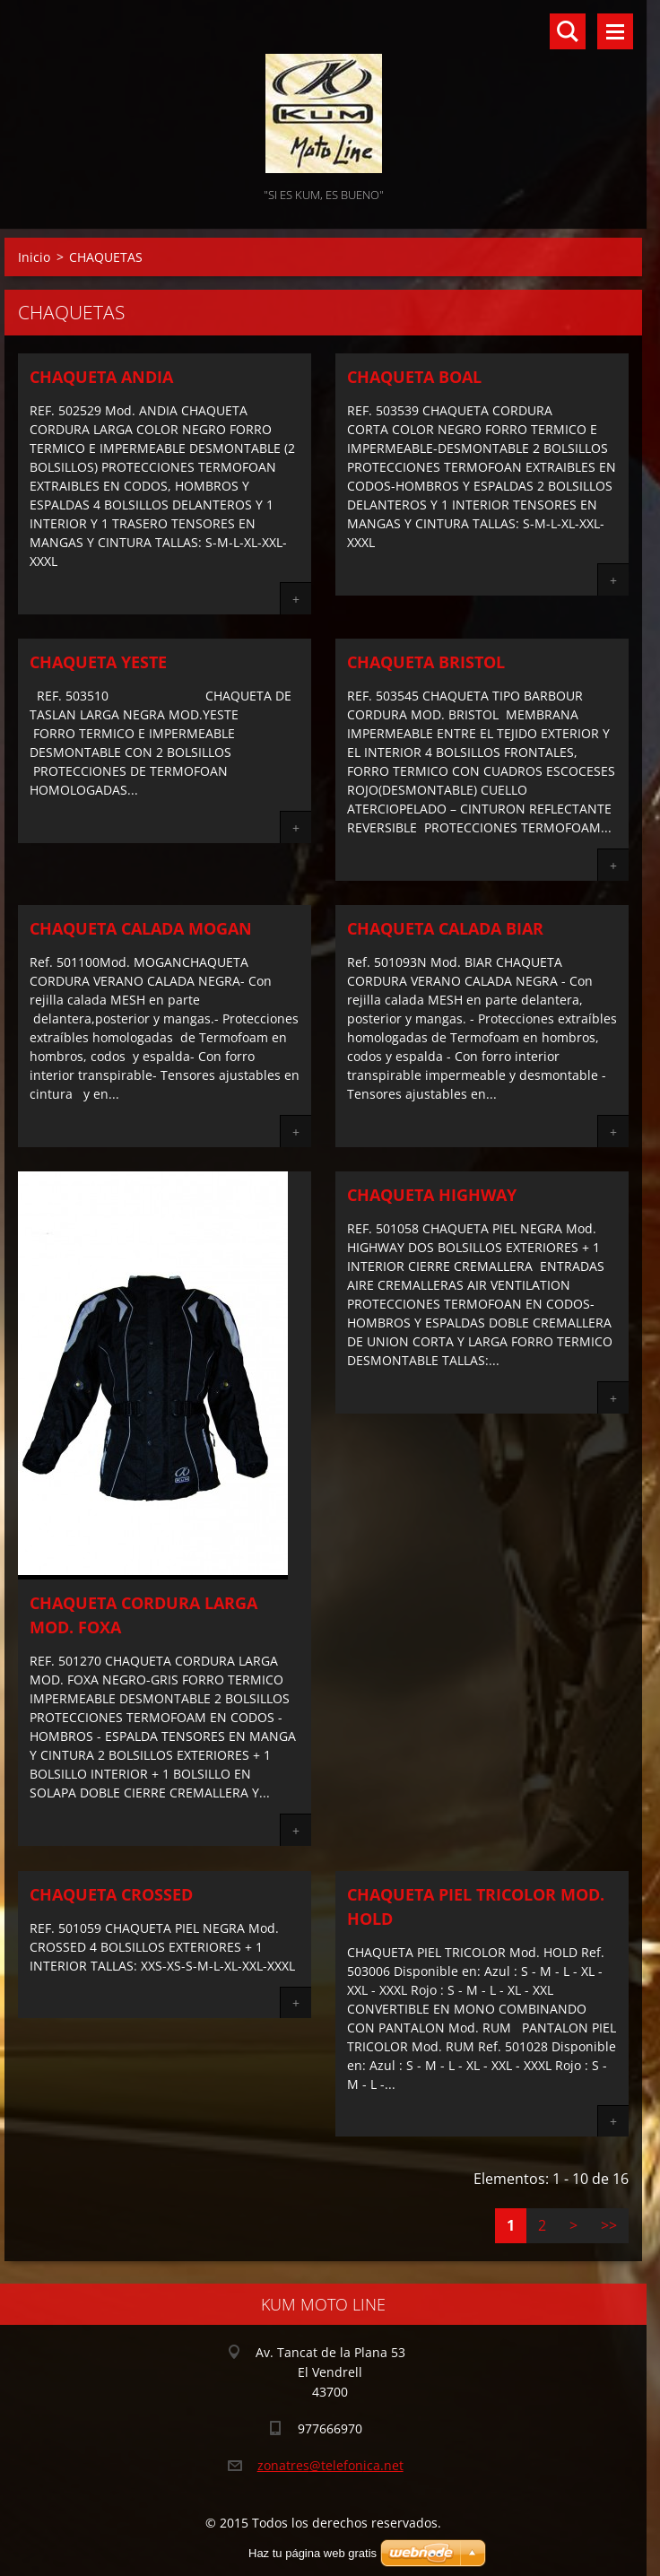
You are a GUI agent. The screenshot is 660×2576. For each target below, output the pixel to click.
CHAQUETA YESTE (98, 662)
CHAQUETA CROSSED (111, 1894)
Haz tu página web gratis (312, 2553)
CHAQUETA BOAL (414, 376)
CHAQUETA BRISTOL (426, 662)
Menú (615, 31)
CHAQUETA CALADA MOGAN (141, 928)
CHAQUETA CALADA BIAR (445, 928)
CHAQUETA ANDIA (101, 376)
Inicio (34, 256)
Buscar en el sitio (568, 31)
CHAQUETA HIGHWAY (432, 1194)
